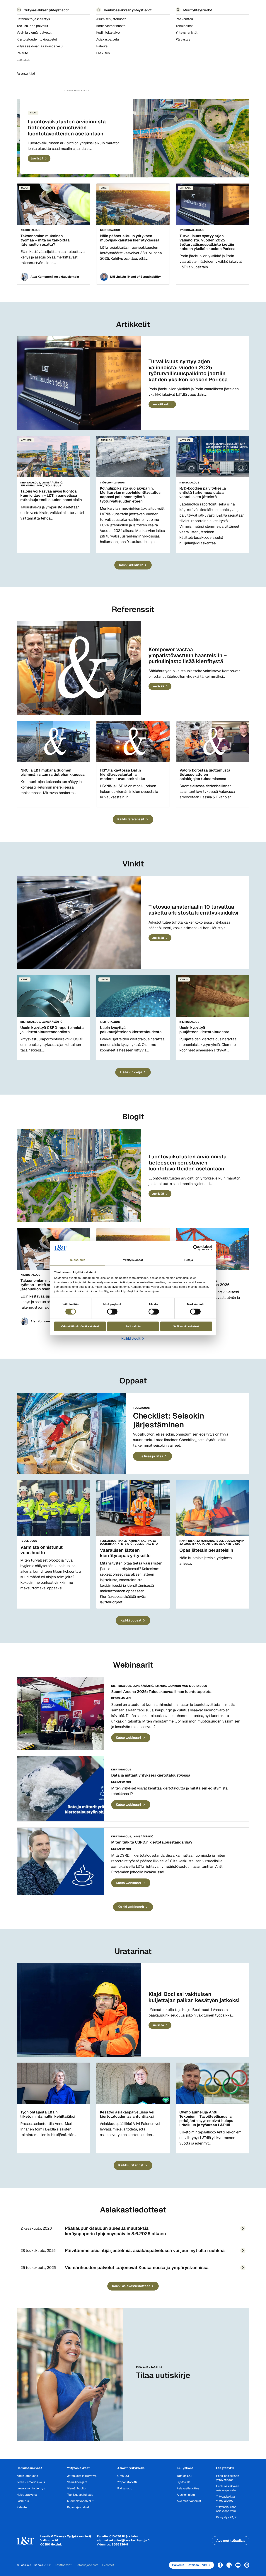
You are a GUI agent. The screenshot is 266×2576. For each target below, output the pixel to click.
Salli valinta (133, 1326)
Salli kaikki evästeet (186, 1326)
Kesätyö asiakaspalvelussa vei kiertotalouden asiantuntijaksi (127, 2114)
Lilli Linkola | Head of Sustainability (135, 277)
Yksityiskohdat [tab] (133, 1259)
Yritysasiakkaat (78, 2468)
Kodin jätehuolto (27, 2476)
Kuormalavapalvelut (80, 2501)
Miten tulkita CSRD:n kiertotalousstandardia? (151, 1842)
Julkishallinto (31, 485)
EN (209, 7)
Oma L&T (123, 2476)
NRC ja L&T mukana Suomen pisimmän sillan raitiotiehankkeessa (53, 772)
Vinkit (78, 72)
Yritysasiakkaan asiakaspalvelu (226, 2509)
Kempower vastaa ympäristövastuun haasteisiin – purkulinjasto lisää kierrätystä (188, 655)
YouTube (238, 2565)
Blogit (132, 72)
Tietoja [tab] (188, 1259)
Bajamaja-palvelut (79, 2507)
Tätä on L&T (184, 2476)
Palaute (22, 2507)
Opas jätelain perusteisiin (206, 1550)
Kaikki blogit (130, 1339)
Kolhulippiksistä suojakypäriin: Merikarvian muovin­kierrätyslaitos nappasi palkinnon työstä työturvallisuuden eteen (130, 495)
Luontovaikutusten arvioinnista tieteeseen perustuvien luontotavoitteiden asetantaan (67, 127)
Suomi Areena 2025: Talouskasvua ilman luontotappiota (161, 1691)
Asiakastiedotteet (188, 2488)
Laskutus (23, 2501)
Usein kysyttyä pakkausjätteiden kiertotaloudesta (131, 1029)
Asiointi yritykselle (130, 2468)
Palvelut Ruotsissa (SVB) (189, 2565)
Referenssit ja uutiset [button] (73, 7)
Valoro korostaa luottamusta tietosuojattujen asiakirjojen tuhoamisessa (205, 774)
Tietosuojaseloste (86, 2565)
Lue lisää (37, 158)
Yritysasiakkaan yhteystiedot (226, 2499)
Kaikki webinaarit (131, 1907)
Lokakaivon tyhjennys (31, 2488)
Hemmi (18, 18)
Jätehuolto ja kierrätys (81, 2476)
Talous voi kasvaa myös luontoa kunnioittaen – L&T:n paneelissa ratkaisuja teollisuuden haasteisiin (51, 495)
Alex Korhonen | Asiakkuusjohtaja (54, 277)
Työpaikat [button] (134, 7)
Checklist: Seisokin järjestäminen (168, 1420)
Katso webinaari (128, 1737)
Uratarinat (157, 72)
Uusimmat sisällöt (34, 18)
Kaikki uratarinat (131, 2165)
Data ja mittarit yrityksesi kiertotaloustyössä (150, 1775)
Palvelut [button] (41, 7)
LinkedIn (229, 2565)
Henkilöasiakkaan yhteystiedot (227, 2478)
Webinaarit (210, 72)
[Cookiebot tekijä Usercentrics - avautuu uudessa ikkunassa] (196, 1248)
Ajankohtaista (186, 2495)
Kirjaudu (237, 7)
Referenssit (105, 72)
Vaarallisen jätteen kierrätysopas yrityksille (125, 1552)
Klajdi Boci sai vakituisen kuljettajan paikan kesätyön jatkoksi (194, 1997)
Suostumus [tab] (77, 1259)
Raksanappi (125, 2488)
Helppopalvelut (27, 2495)
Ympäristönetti (127, 2482)
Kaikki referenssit (130, 819)
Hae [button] (217, 7)
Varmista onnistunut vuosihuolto (41, 1549)
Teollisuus (52, 485)
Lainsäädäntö (52, 482)
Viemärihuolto (76, 2488)
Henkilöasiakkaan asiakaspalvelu (227, 2488)
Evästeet (108, 2565)
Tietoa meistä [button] (108, 7)
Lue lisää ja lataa (150, 1456)
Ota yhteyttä (225, 2468)
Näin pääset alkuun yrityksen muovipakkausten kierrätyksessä (129, 238)
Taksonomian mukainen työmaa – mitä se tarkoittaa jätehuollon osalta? (45, 240)
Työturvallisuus (192, 230)
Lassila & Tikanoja (202, 1321)
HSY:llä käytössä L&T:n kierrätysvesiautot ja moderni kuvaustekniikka (122, 774)
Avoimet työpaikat (189, 2501)
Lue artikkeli (160, 404)
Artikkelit (54, 72)
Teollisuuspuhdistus (80, 2495)
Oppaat (184, 72)
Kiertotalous (30, 230)
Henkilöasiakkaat (29, 2468)
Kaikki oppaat (130, 1620)
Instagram (246, 2565)
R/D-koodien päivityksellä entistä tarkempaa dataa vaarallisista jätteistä (202, 492)
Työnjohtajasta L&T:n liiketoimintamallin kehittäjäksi (47, 2114)
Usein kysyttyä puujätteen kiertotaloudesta (204, 1029)
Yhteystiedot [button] (159, 7)
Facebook (220, 2565)
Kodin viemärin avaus (31, 2482)
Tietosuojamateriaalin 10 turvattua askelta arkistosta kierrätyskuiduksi (193, 909)
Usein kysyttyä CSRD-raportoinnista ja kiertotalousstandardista (52, 1029)
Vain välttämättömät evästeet (80, 1326)
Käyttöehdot (63, 2565)
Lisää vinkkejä (131, 1072)
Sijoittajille (183, 2482)
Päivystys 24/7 (226, 2517)
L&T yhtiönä (185, 2468)
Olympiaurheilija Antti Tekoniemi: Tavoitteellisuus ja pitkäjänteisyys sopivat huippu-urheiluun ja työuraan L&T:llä (207, 2119)
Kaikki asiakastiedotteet (131, 2286)
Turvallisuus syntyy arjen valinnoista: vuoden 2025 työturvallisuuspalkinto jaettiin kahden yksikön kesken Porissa (208, 242)
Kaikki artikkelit (131, 565)
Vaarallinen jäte (77, 2482)
